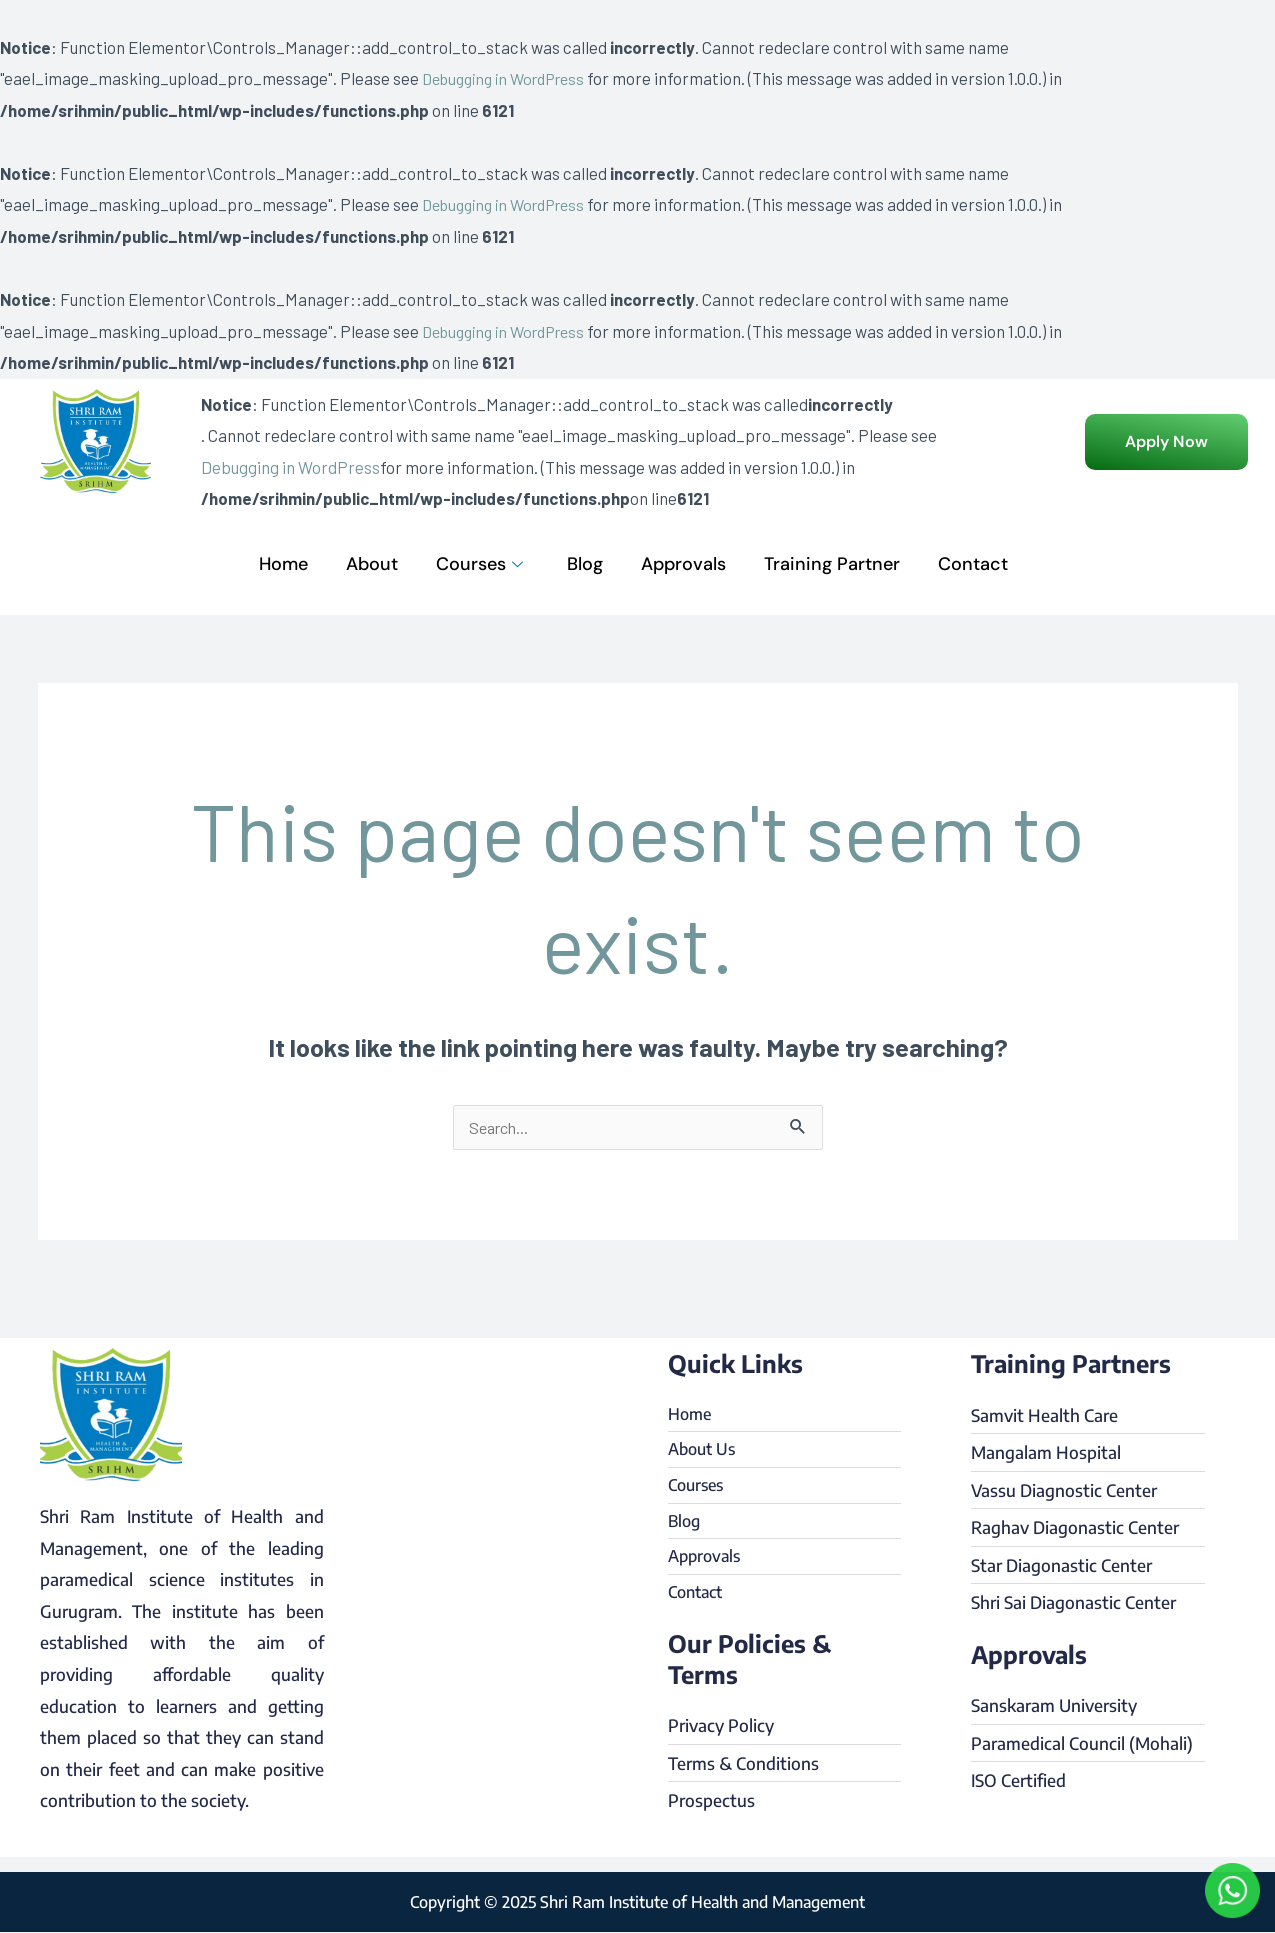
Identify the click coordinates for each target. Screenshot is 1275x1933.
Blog (585, 564)
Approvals (683, 564)
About (372, 564)
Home (283, 564)
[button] (1166, 442)
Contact (973, 564)
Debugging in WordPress (511, 78)
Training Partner (832, 564)
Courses (479, 564)
